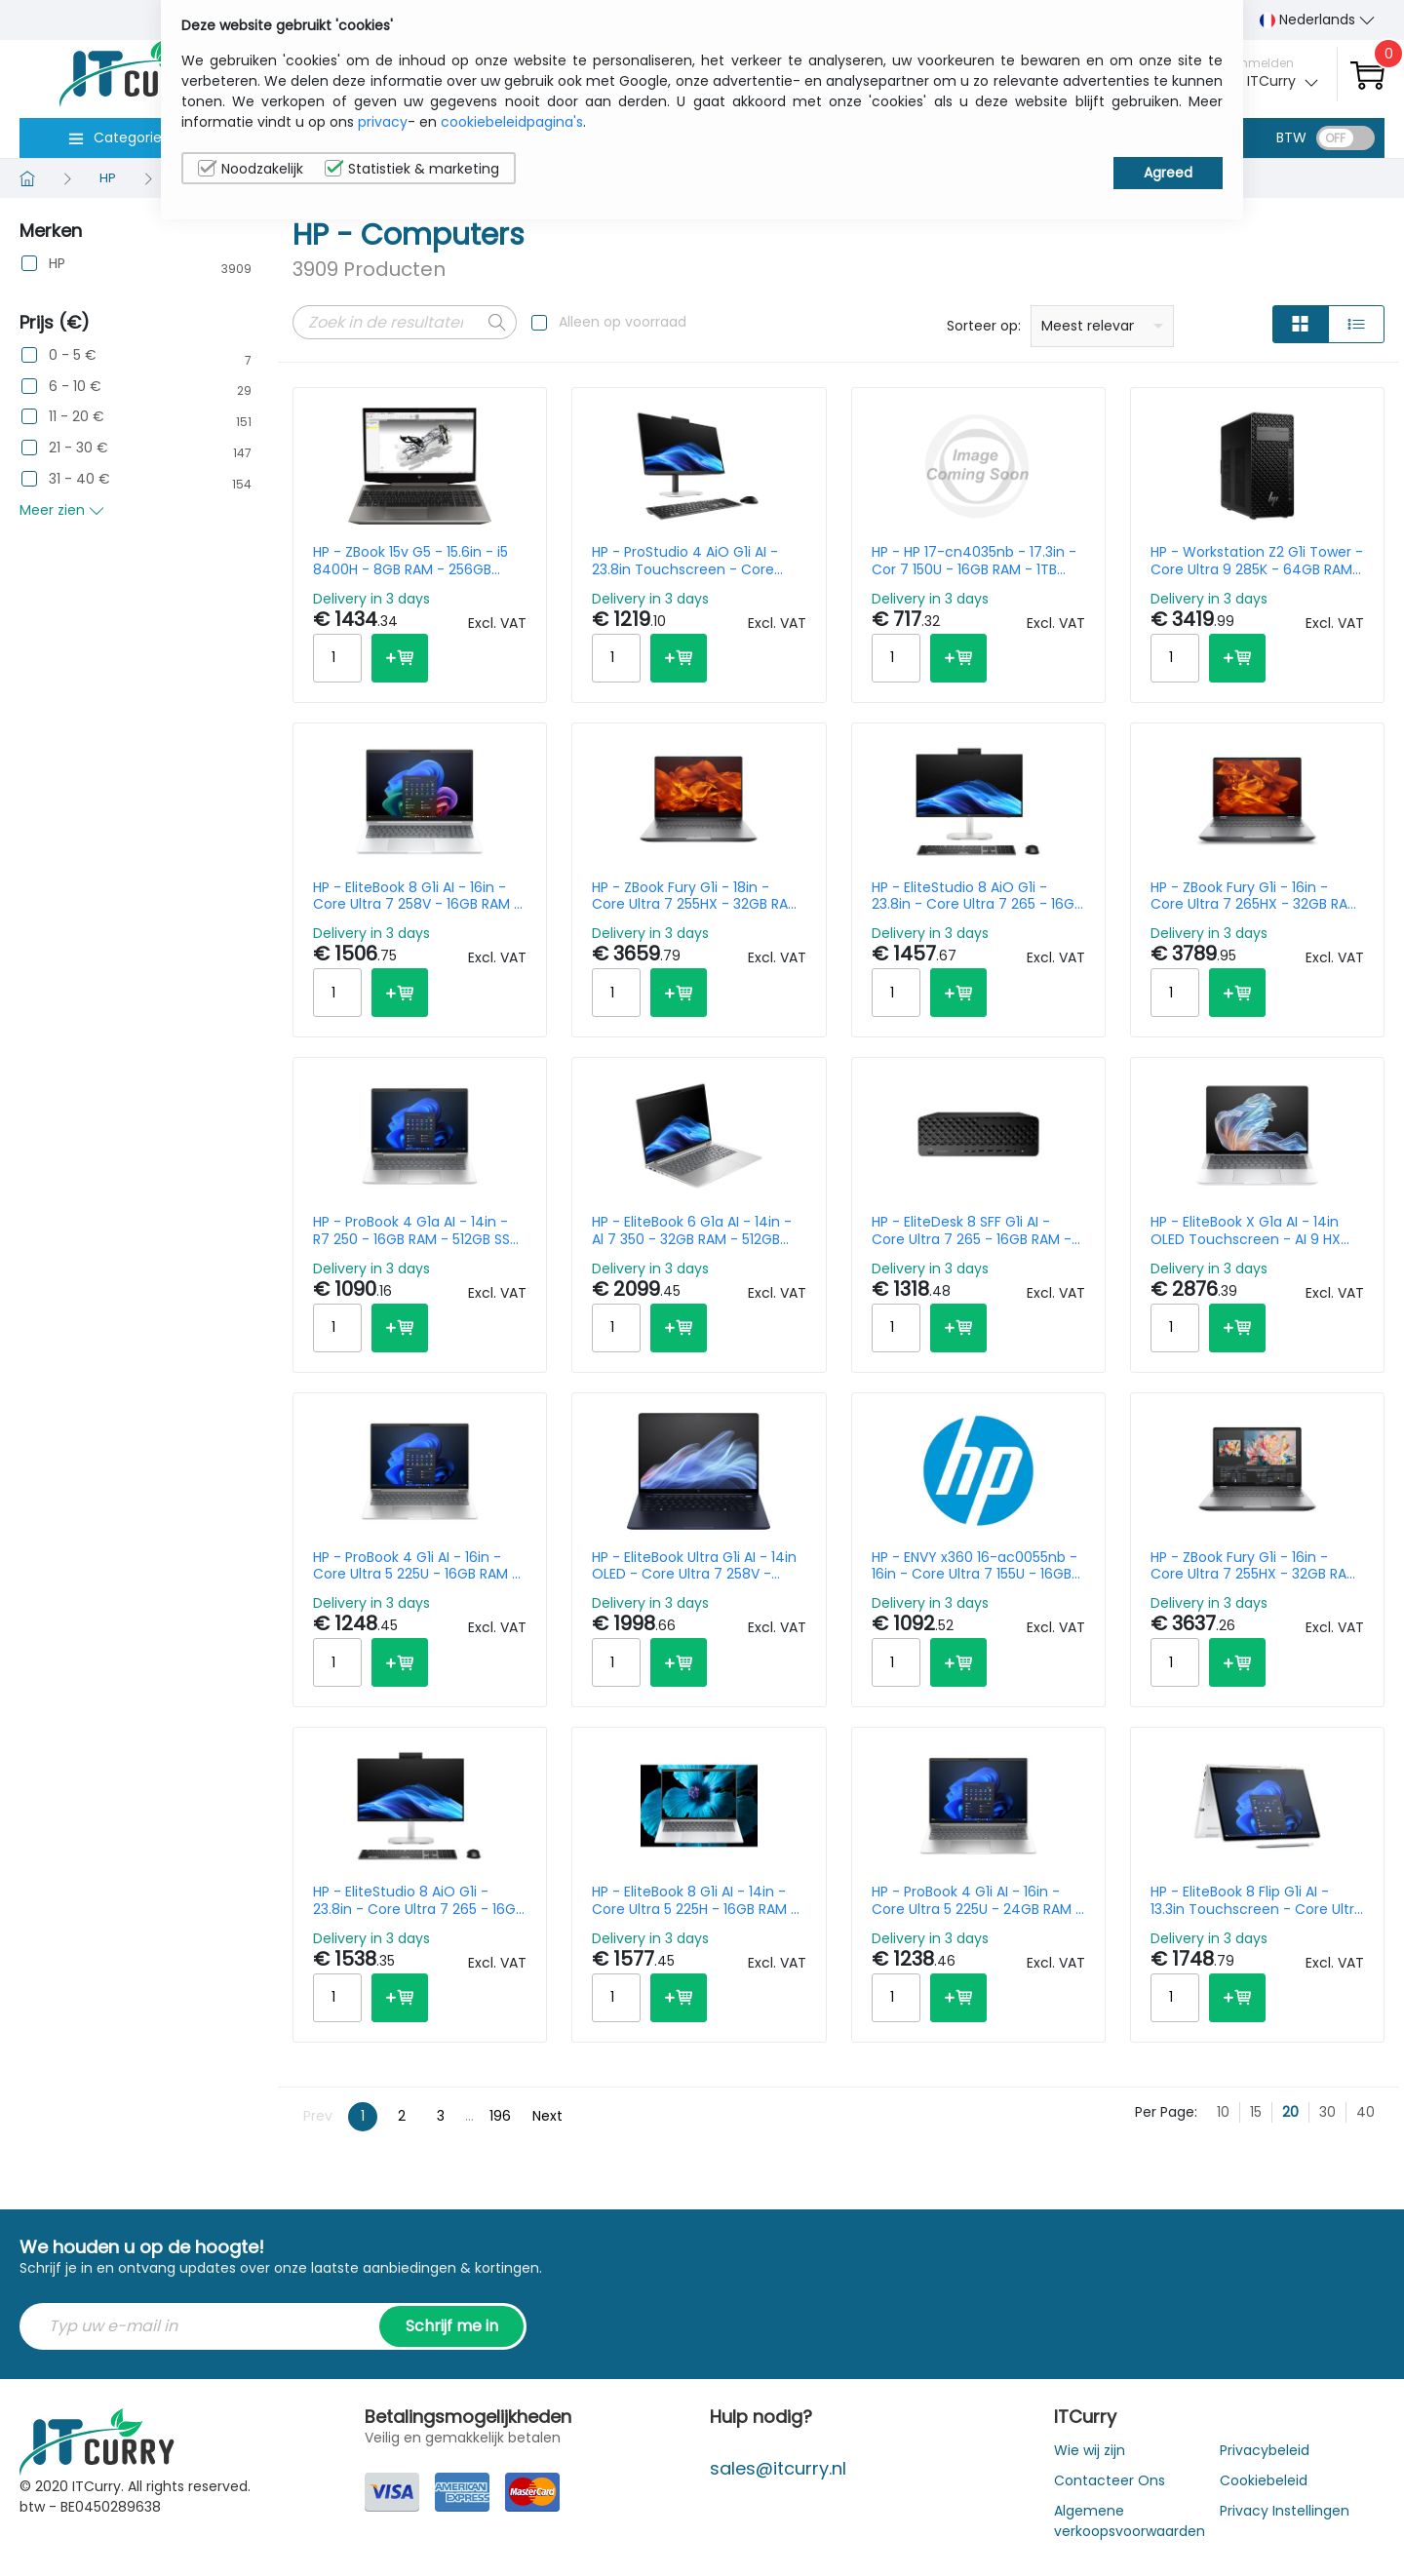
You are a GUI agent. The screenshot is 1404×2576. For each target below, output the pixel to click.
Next (547, 2116)
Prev (317, 2116)
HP (57, 263)
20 (1290, 2112)
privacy (383, 122)
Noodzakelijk (250, 168)
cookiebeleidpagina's (512, 122)
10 (1223, 2112)
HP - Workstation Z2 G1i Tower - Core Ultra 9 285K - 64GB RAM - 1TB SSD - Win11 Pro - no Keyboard (1257, 560)
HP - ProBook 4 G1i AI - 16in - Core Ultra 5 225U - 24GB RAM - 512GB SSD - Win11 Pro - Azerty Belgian (977, 1900)
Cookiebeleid (1263, 2480)
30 (1327, 2112)
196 (500, 2116)
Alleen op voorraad (622, 322)
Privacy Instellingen (1284, 2510)
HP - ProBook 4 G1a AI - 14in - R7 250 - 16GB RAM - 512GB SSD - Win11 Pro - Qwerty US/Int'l (416, 1230)
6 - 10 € (75, 386)
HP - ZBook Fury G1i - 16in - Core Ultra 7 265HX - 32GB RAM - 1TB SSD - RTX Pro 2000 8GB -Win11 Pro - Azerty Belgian (1254, 896)
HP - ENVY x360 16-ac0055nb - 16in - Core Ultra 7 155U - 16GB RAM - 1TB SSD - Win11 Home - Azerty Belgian (974, 1565)
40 (1365, 2112)
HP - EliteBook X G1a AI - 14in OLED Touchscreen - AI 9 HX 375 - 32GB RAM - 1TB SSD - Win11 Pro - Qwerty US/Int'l (1245, 1230)
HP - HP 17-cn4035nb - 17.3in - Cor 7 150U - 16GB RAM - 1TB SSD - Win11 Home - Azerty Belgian (974, 560)
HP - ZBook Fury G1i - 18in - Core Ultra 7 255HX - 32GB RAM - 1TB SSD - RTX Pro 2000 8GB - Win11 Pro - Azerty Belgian (696, 896)
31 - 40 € (79, 479)
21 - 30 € (78, 448)
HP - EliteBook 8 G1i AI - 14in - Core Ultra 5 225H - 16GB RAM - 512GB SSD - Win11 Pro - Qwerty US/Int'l (695, 1900)
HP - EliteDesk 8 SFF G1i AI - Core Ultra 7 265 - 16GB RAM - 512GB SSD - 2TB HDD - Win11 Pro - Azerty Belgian (978, 1230)
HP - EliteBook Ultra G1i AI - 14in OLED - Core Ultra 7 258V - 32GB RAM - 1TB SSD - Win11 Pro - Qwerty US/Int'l (695, 1565)
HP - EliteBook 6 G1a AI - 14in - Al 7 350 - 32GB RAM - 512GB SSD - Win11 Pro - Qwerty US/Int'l (692, 1230)
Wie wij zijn (1089, 2450)
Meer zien (62, 510)
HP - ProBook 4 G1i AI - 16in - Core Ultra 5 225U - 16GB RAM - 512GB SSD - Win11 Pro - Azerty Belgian (416, 1565)
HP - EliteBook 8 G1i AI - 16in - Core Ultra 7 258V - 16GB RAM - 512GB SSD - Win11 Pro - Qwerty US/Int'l (417, 896)
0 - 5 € (73, 355)
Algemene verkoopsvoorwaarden (1129, 2521)
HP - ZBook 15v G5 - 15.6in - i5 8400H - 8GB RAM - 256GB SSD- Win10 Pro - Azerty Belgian (419, 560)
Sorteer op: (984, 325)
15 (1256, 2112)
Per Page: (1166, 2112)
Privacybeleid (1264, 2450)
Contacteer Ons (1109, 2480)
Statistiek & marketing (412, 168)
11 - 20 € (76, 417)
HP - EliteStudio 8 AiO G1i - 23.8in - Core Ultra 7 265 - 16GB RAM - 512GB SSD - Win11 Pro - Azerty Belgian (977, 896)
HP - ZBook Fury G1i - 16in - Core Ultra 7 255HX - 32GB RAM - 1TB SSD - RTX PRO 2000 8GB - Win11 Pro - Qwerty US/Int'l (1254, 1565)
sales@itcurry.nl (778, 2468)
